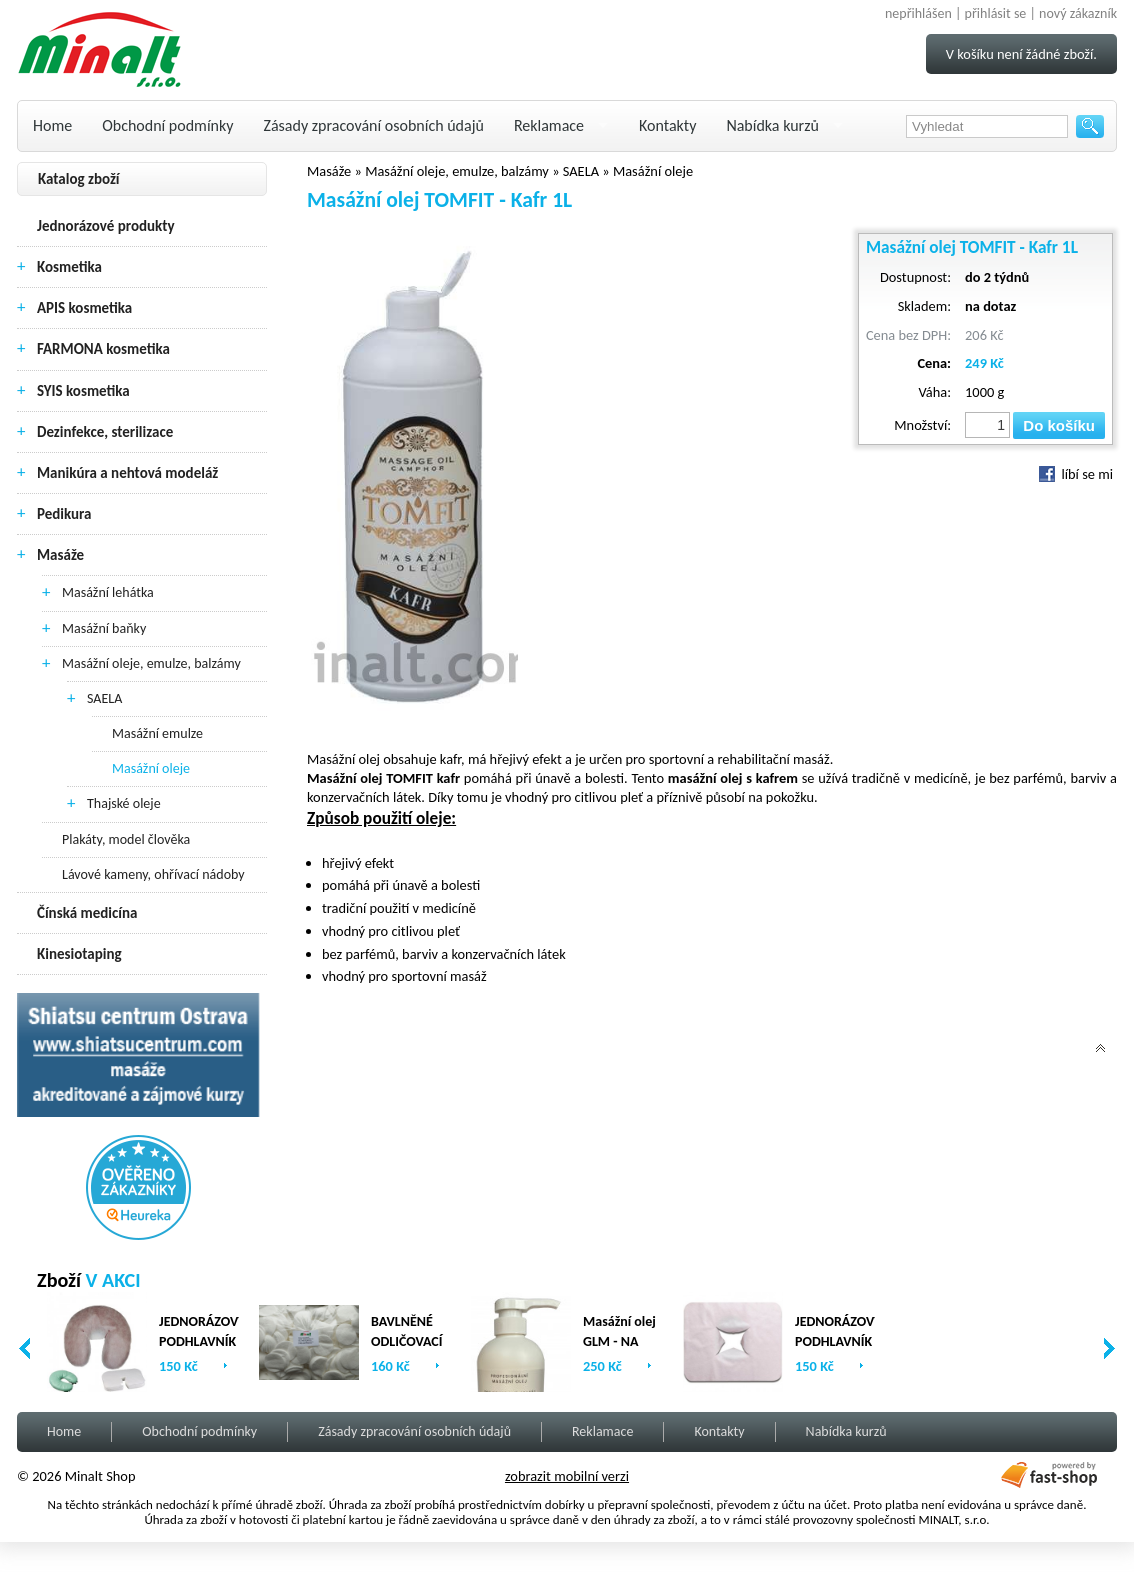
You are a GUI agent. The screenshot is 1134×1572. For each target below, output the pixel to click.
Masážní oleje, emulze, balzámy (151, 663)
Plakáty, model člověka (126, 839)
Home (52, 125)
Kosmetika (69, 267)
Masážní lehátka (108, 592)
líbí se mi (1076, 474)
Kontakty (667, 125)
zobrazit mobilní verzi (567, 1476)
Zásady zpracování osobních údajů (374, 125)
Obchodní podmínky (167, 125)
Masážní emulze (157, 733)
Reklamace (549, 125)
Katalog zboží (79, 179)
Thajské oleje (124, 803)
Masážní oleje (151, 768)
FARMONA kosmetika (103, 349)
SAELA (104, 698)
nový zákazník (1078, 13)
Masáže (60, 555)
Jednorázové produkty (106, 226)
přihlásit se (996, 13)
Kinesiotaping (79, 954)
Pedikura (64, 514)
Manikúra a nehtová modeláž (127, 473)
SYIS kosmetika (83, 391)
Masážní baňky (104, 628)
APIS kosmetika (84, 308)
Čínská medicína (87, 913)
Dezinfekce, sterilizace (105, 432)
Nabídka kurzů (772, 125)
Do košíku (1059, 425)
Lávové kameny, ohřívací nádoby (153, 874)
